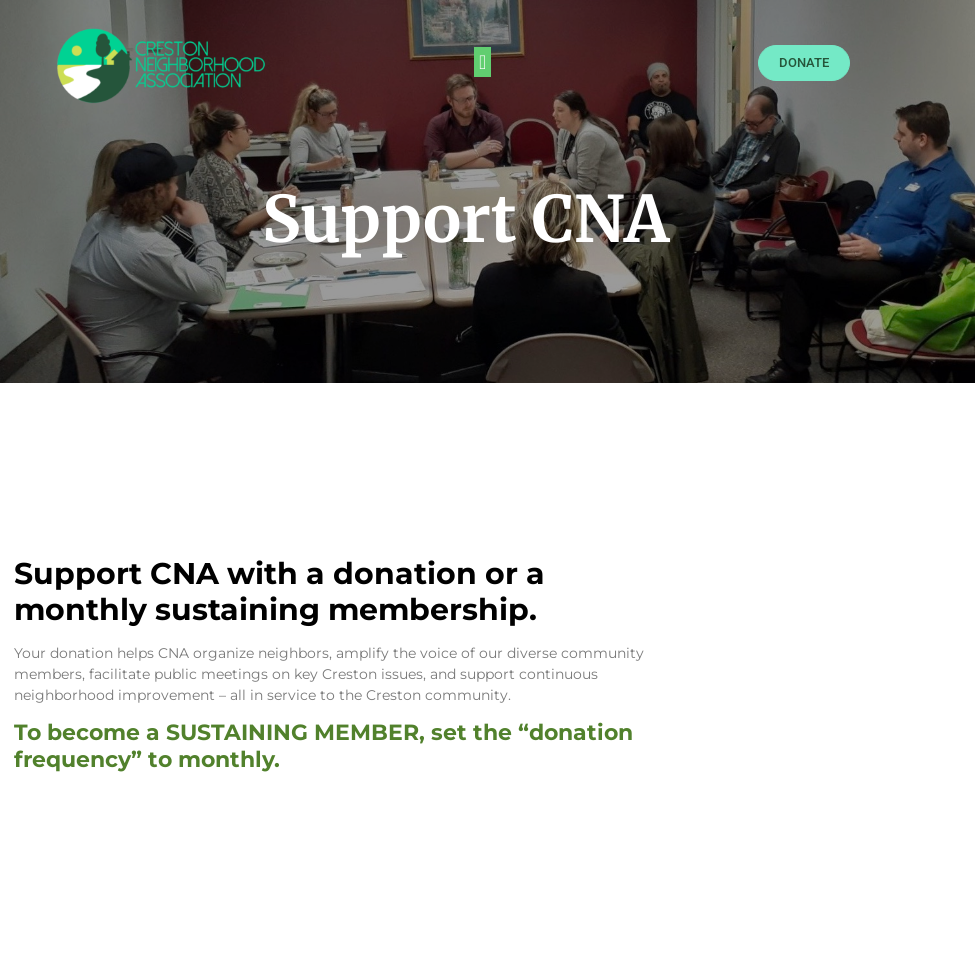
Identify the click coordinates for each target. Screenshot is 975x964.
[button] (482, 62)
